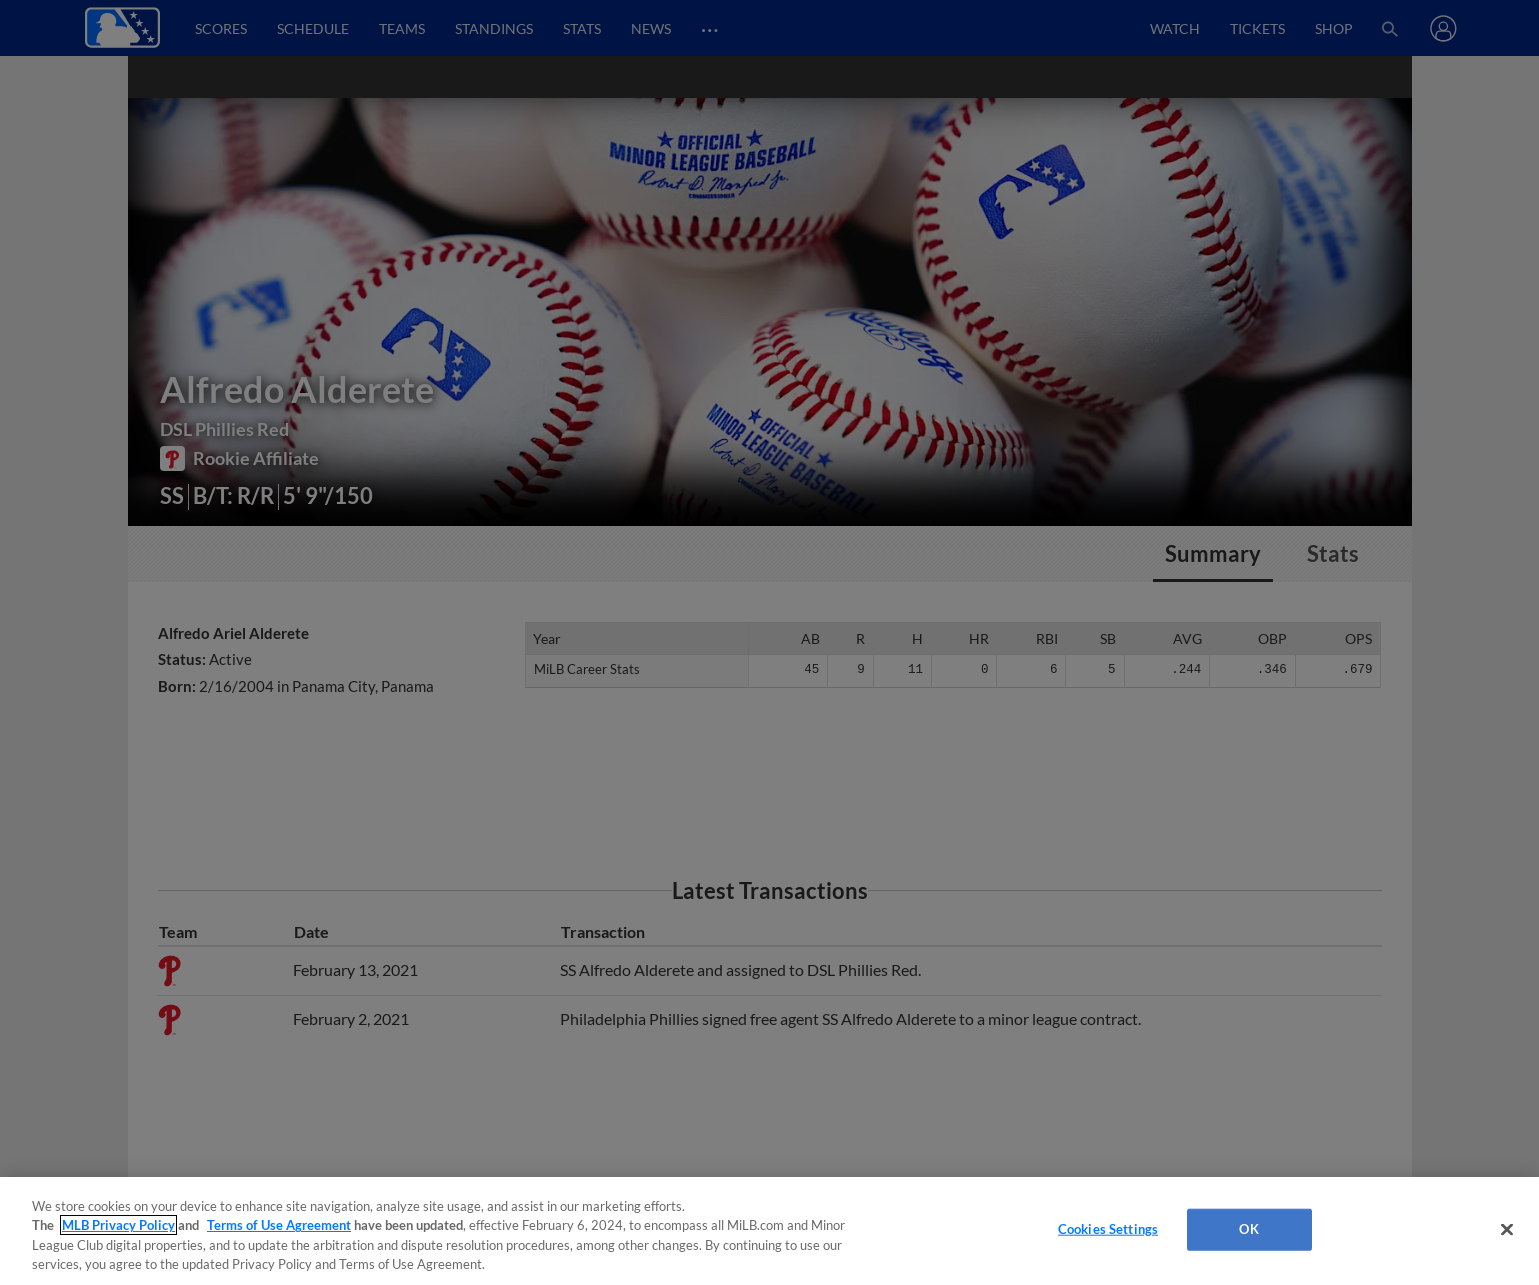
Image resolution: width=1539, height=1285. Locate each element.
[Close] (1507, 1229)
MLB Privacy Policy (118, 1225)
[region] (769, 1231)
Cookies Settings (1108, 1229)
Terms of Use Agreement (279, 1225)
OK (1248, 1229)
